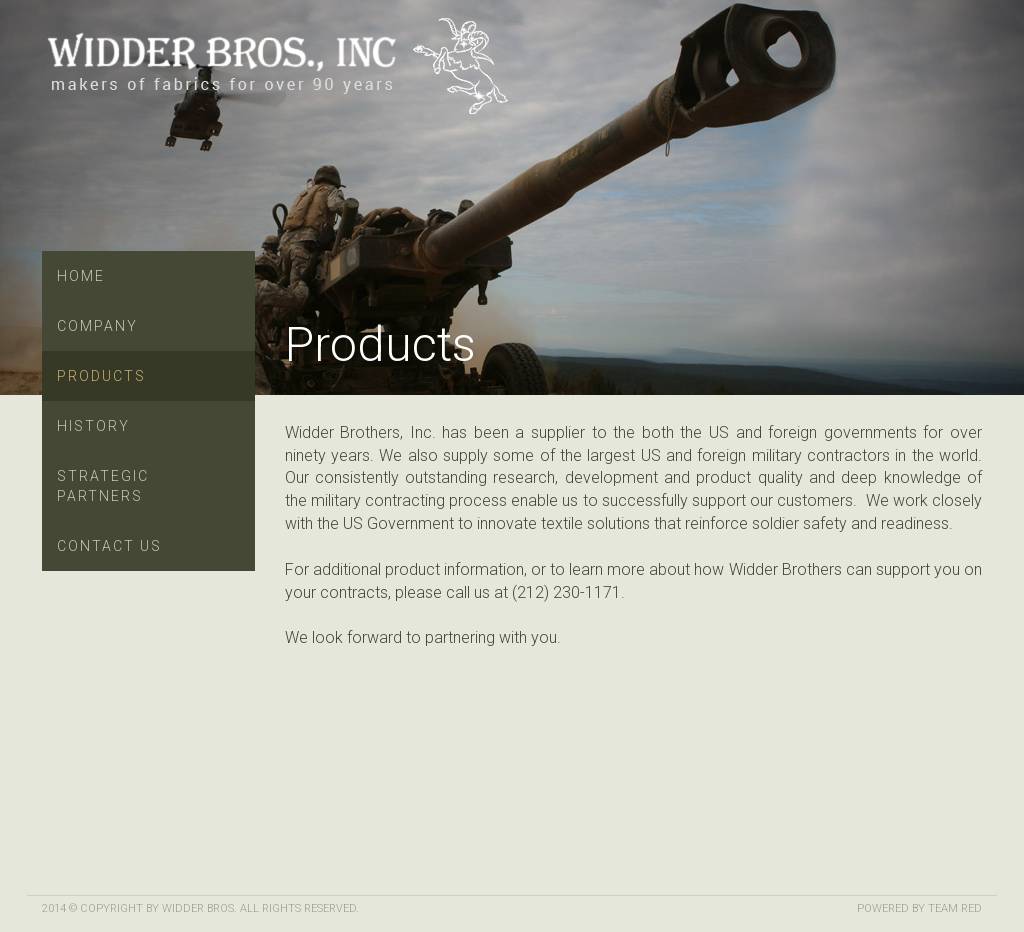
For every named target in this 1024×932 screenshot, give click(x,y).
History (93, 426)
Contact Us (109, 546)
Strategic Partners (103, 486)
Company (97, 326)
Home (81, 276)
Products (101, 376)
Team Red (955, 908)
